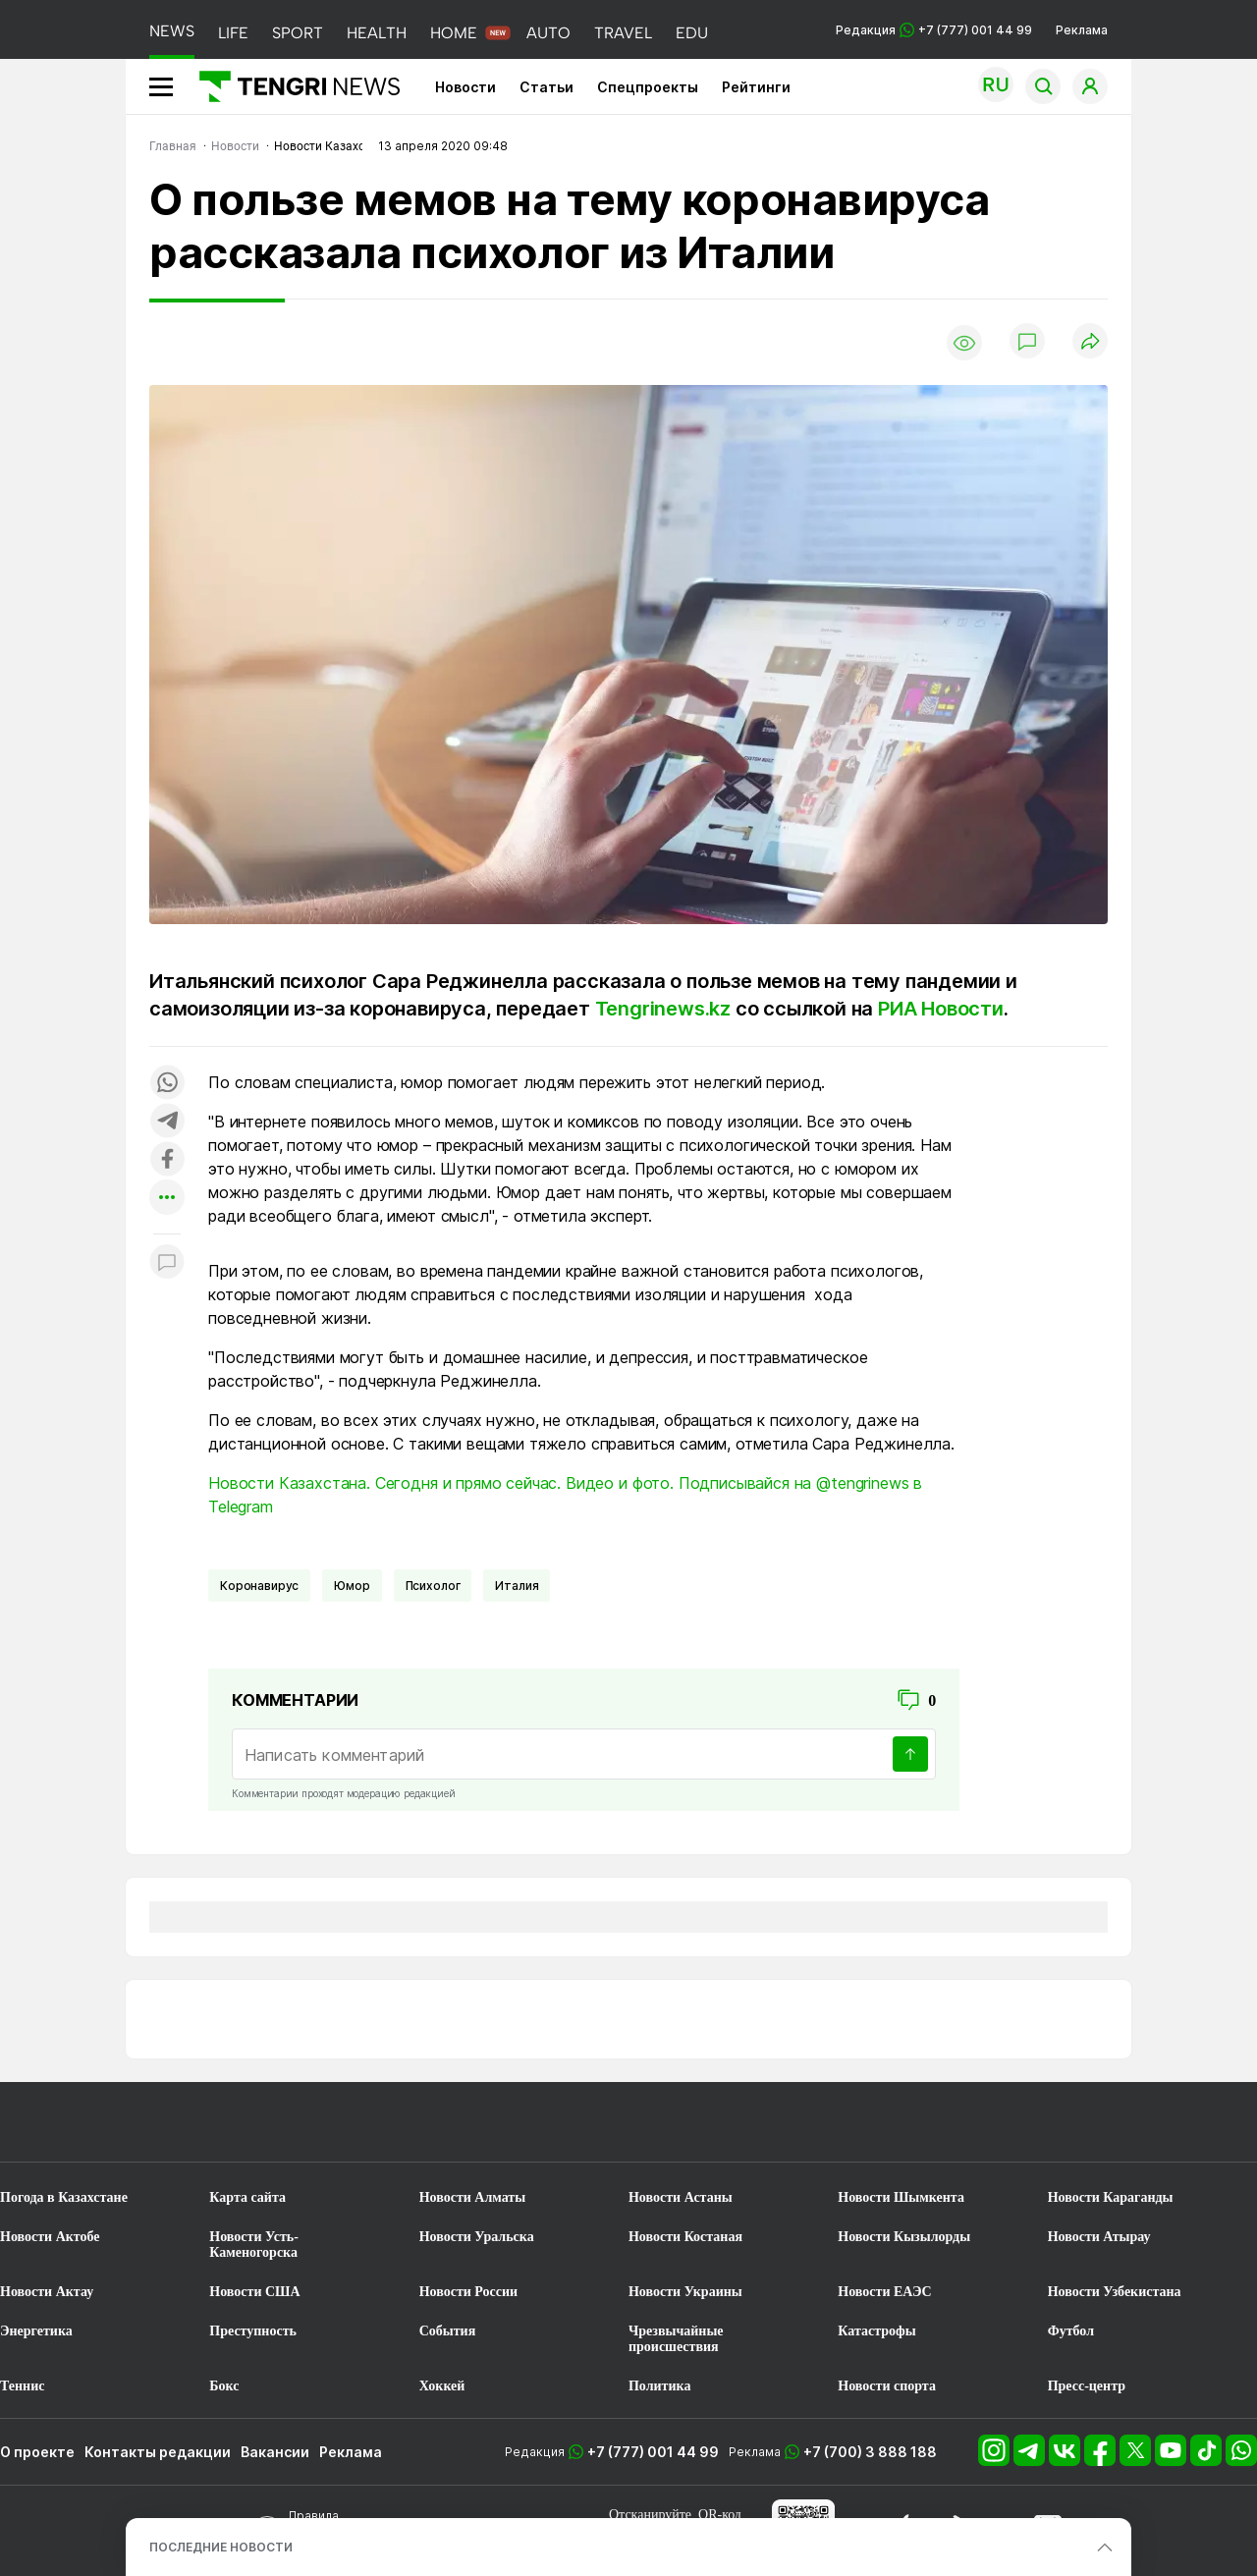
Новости (465, 87)
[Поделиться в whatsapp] (167, 1084)
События (447, 2331)
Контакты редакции (157, 2451)
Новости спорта (887, 2386)
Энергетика (36, 2331)
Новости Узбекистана (1114, 2291)
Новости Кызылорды (904, 2236)
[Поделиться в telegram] (167, 1122)
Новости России (468, 2291)
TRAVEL (623, 33)
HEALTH (377, 33)
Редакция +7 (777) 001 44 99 (934, 30)
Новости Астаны (680, 2197)
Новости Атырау (1099, 2236)
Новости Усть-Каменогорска (254, 2244)
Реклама (1082, 30)
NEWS (171, 31)
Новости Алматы (472, 2197)
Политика (659, 2386)
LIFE (233, 33)
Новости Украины (685, 2291)
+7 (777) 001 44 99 (653, 2451)
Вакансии (275, 2451)
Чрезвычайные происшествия (676, 2339)
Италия (516, 1585)
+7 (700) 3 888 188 (870, 2451)
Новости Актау (46, 2291)
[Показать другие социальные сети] (167, 1198)
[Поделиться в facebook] (167, 1160)
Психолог (433, 1585)
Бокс (224, 2386)
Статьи (546, 87)
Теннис (22, 2386)
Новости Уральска (476, 2236)
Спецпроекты (647, 87)
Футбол (1071, 2331)
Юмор (351, 1585)
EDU (692, 33)
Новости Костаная (685, 2236)
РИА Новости (941, 1008)
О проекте (37, 2451)
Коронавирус (259, 1585)
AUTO (548, 33)
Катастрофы (876, 2331)
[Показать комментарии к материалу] (167, 1263)
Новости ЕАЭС (884, 2291)
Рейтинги (756, 87)
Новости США (254, 2291)
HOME (453, 33)
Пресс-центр (1086, 2386)
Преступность (253, 2331)
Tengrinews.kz (663, 1008)
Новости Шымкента (901, 2197)
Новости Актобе (50, 2236)
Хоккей (442, 2386)
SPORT (297, 33)
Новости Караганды (1111, 2197)
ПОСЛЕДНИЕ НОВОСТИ (221, 2547)
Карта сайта (247, 2197)
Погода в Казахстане (64, 2197)
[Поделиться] (1090, 342)
